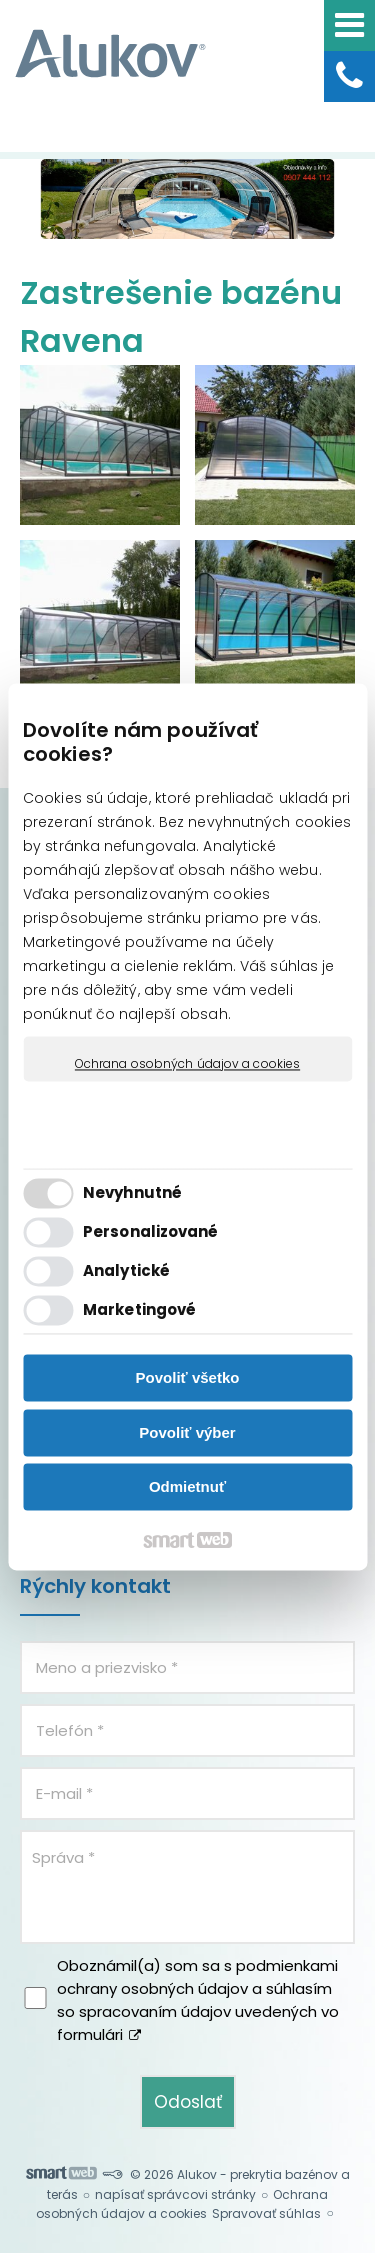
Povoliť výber (187, 1432)
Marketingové (139, 1309)
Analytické (126, 1270)
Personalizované (151, 1231)
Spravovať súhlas (266, 2213)
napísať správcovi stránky (175, 2194)
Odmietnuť (187, 1487)
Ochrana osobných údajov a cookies (187, 1064)
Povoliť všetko (188, 1378)
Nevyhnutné (132, 1192)
